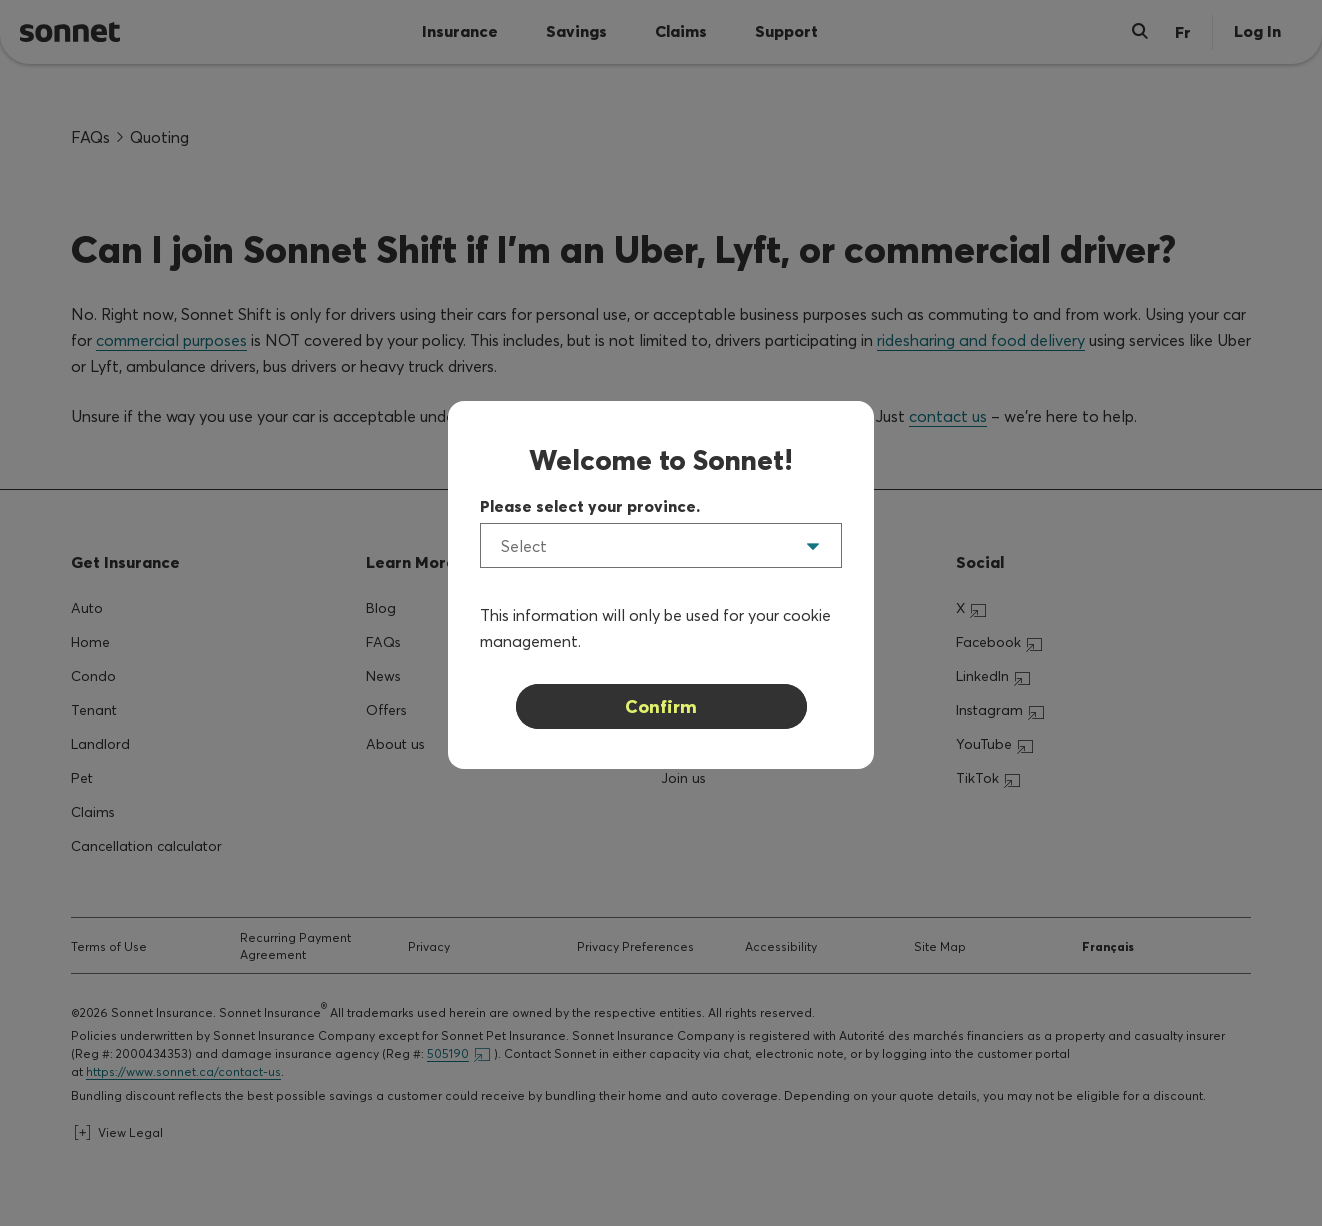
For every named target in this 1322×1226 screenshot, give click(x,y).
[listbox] (661, 545)
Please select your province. (590, 506)
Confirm (661, 706)
